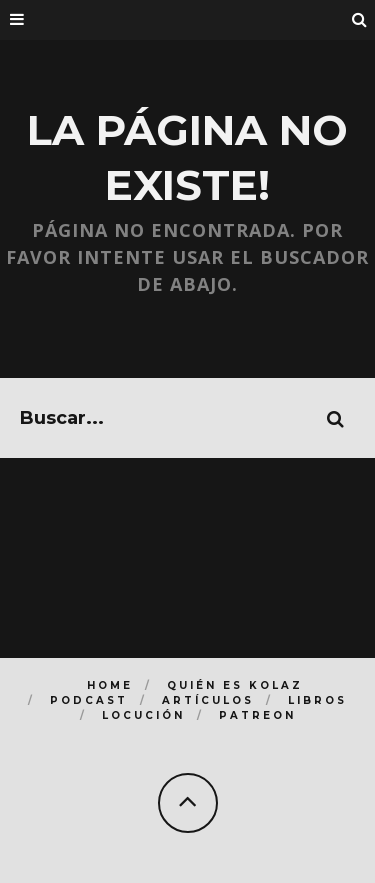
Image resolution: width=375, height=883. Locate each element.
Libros (317, 700)
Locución (143, 715)
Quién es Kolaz (235, 685)
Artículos (208, 700)
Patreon (257, 715)
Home (110, 685)
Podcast (89, 700)
